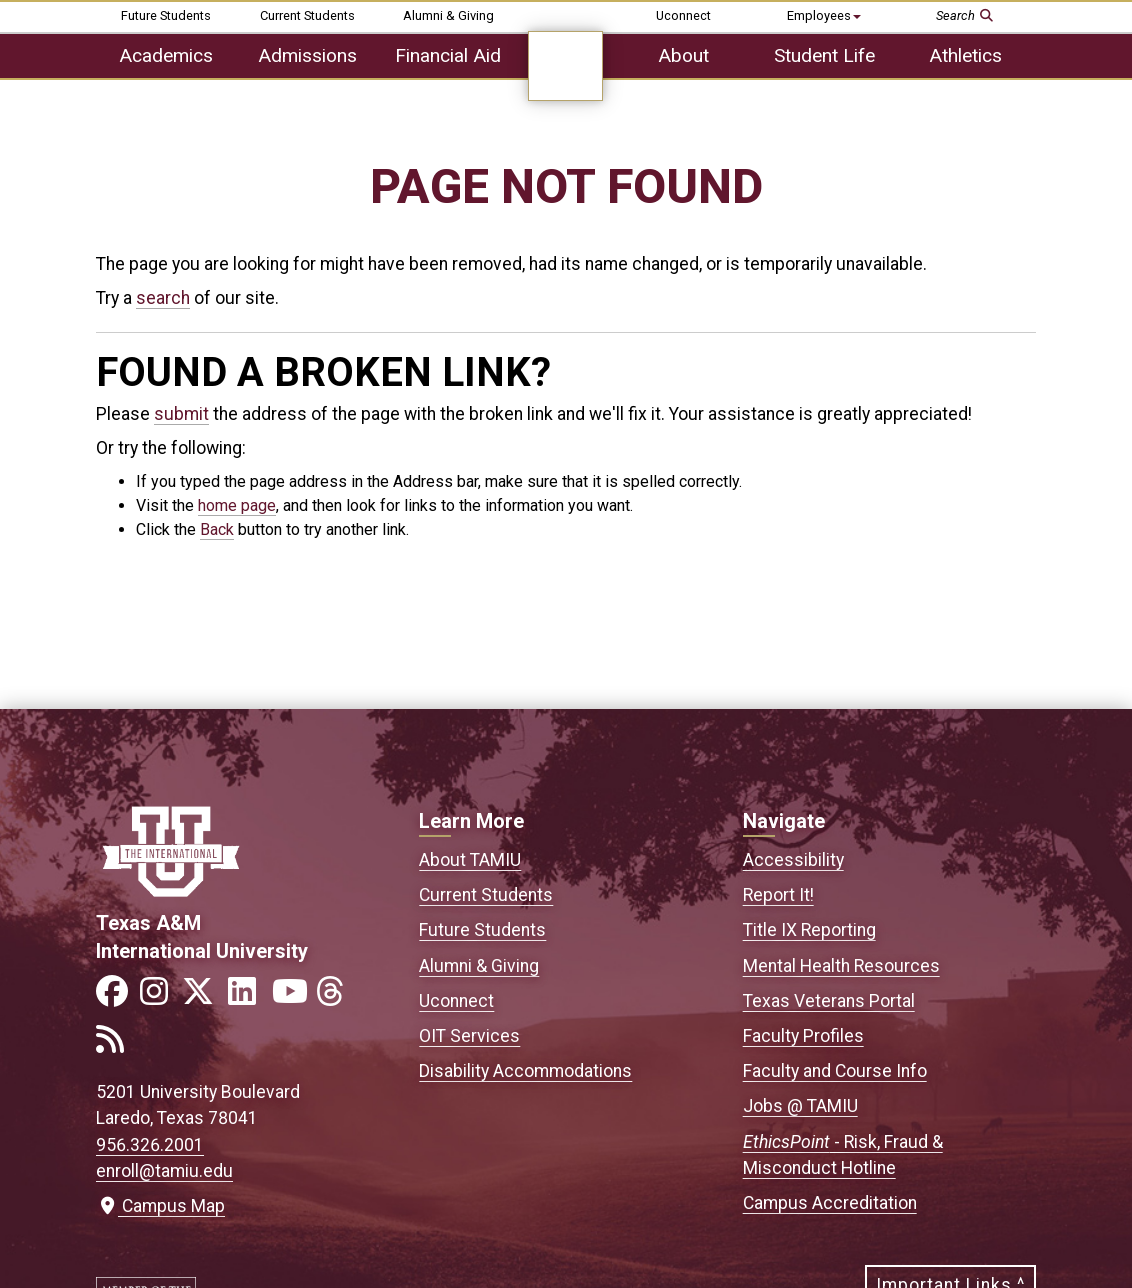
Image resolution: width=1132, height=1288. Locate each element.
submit (181, 414)
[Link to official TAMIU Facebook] (116, 997)
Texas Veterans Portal (829, 1001)
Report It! (778, 895)
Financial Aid (448, 55)
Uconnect (683, 15)
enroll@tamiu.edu (164, 1171)
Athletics (965, 55)
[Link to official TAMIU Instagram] (160, 997)
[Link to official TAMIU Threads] (336, 997)
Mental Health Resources (841, 966)
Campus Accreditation (830, 1203)
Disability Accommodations (525, 1071)
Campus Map (160, 1206)
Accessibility (793, 860)
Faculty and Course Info (835, 1071)
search (163, 298)
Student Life (824, 55)
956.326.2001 (150, 1145)
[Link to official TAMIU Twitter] (204, 997)
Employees (824, 15)
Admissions (307, 55)
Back (217, 529)
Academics (166, 55)
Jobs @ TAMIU (800, 1106)
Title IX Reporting (809, 930)
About (683, 55)
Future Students (166, 15)
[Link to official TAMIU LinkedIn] (248, 997)
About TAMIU (470, 860)
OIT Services (469, 1036)
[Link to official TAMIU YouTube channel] (292, 997)
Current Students (307, 15)
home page (237, 505)
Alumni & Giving (448, 15)
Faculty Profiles (803, 1036)
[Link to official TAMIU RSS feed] (116, 1045)
